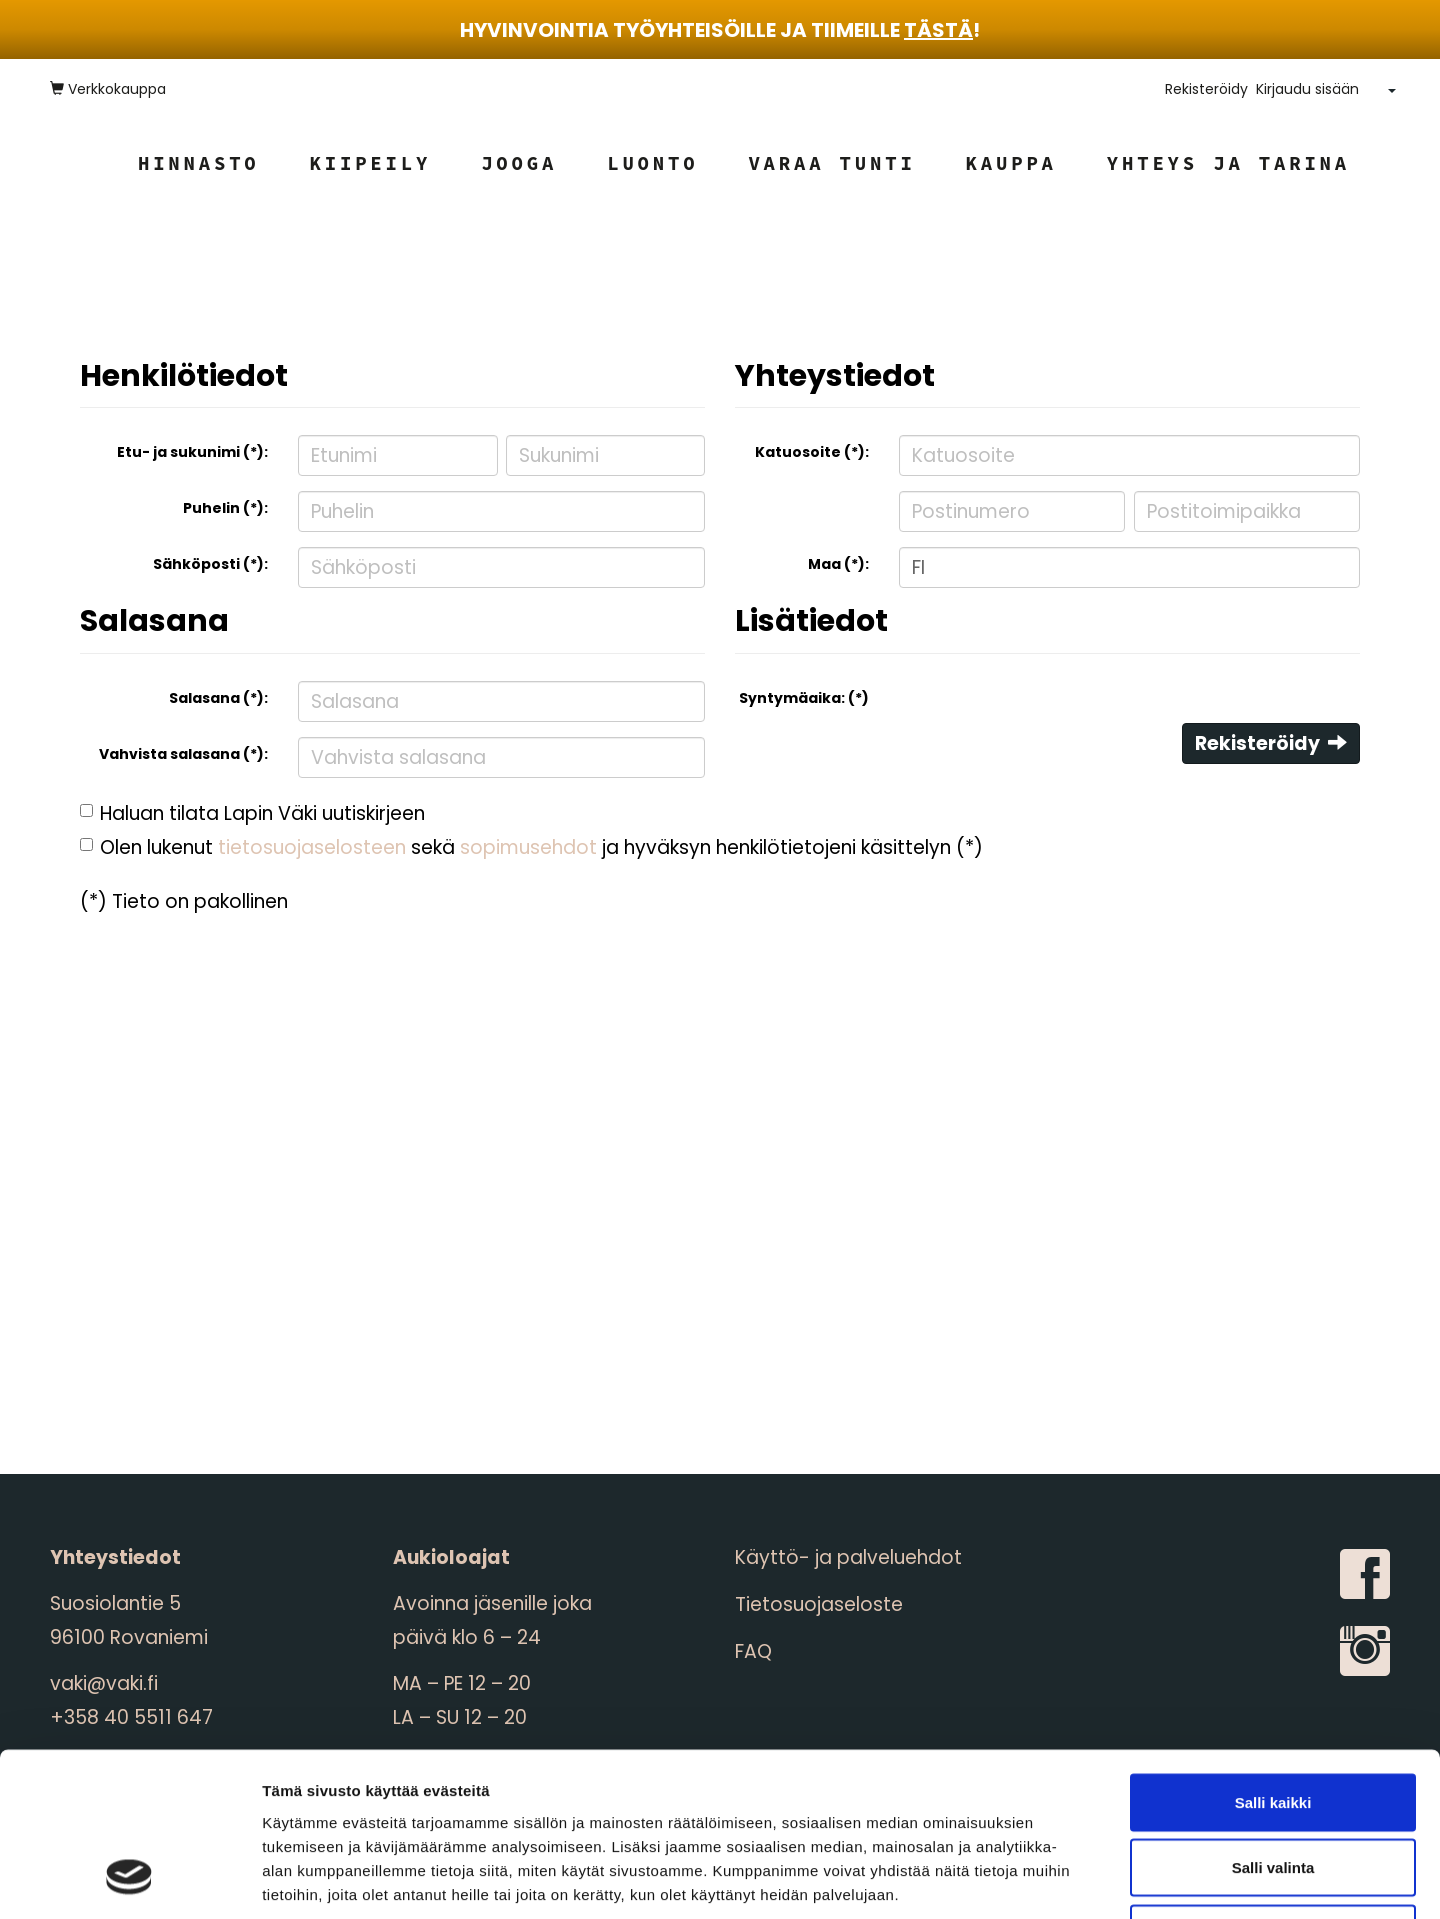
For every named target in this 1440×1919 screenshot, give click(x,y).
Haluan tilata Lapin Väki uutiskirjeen (262, 813)
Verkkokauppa (108, 89)
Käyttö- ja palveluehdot (848, 1557)
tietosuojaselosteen (312, 847)
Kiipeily (371, 163)
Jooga (519, 163)
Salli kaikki (1273, 1656)
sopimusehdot (528, 847)
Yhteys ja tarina (1228, 163)
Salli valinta (1273, 1722)
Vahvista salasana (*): (183, 754)
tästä (938, 30)
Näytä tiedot (1069, 1879)
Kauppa (1011, 163)
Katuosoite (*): (812, 452)
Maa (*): (838, 564)
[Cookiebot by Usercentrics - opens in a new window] (129, 1880)
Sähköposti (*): (210, 564)
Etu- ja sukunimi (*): (192, 452)
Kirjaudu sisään (1307, 89)
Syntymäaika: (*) (804, 698)
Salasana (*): (218, 698)
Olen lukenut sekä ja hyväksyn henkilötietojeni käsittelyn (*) (541, 847)
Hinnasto (199, 163)
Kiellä (1273, 1787)
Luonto (652, 163)
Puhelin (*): (225, 508)
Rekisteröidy (1206, 89)
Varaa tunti (831, 163)
